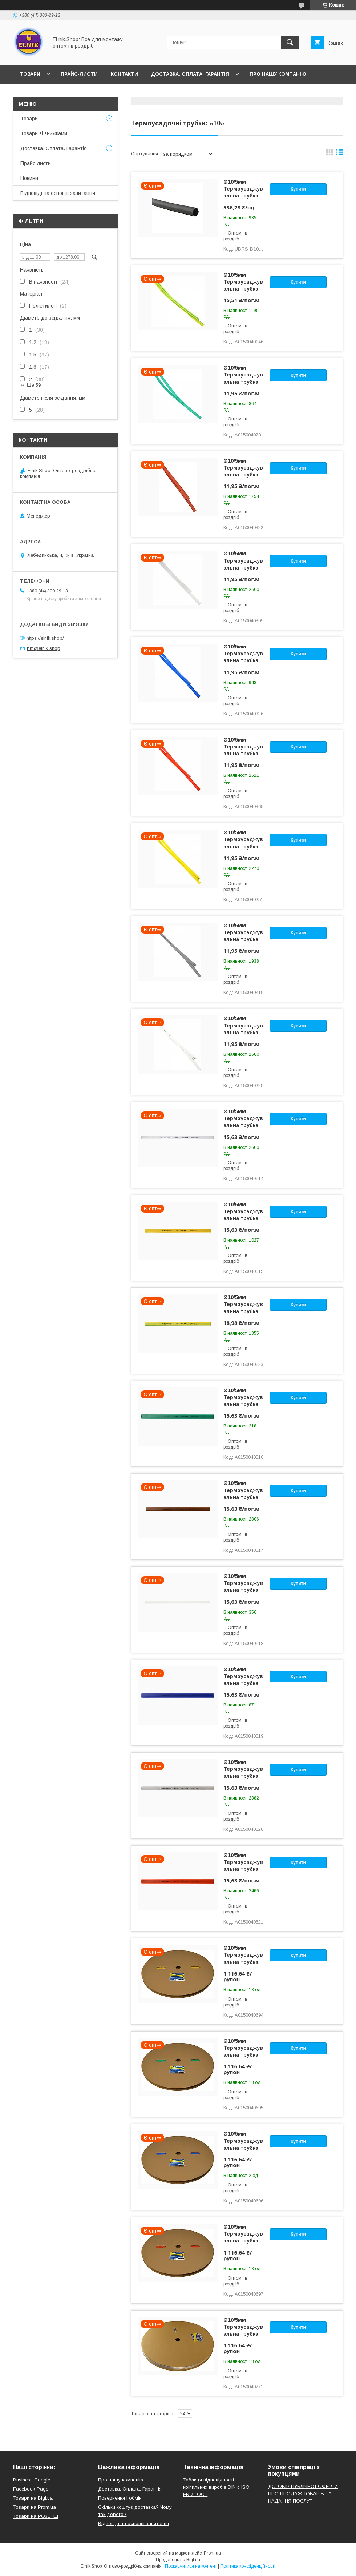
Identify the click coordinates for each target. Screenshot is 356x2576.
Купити (298, 189)
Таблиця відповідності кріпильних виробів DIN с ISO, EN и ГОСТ (217, 2487)
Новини (30, 93)
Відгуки (64, 93)
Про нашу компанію (278, 74)
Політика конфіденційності (247, 2566)
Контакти (124, 74)
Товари (30, 74)
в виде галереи (329, 154)
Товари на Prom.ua (34, 2507)
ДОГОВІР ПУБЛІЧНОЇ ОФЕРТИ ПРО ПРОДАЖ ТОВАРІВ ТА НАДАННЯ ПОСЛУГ (303, 2494)
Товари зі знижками (43, 133)
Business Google (31, 2480)
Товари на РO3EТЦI (35, 2516)
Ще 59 (34, 385)
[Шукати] (290, 42)
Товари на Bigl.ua (33, 2498)
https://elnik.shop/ (45, 637)
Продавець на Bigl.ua (178, 2559)
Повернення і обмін (120, 2498)
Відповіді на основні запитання (134, 93)
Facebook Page (30, 2489)
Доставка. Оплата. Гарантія (190, 74)
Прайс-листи (79, 74)
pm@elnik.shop (43, 648)
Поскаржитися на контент (191, 2566)
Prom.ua (212, 2553)
